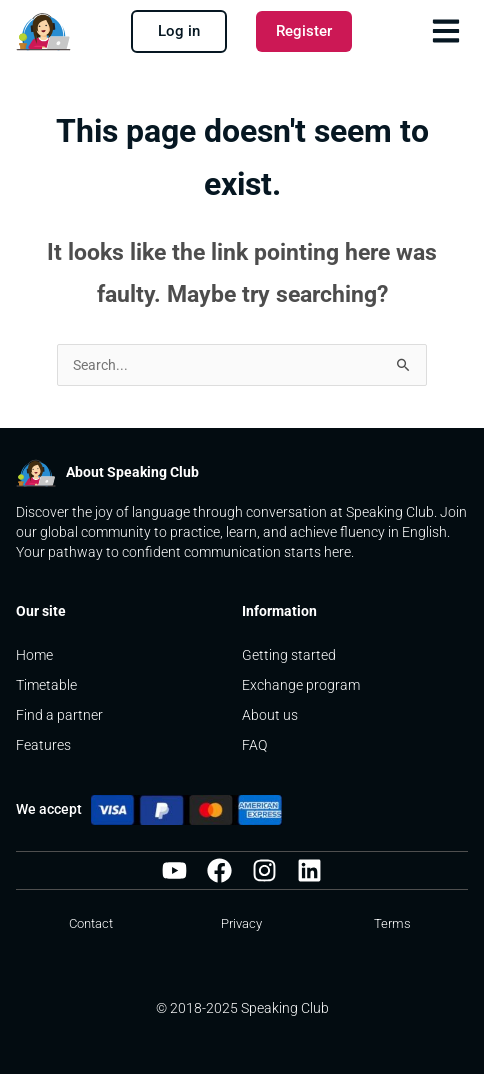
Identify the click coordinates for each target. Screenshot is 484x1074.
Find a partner (59, 715)
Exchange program (302, 685)
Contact (91, 923)
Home (34, 655)
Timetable (46, 685)
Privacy (241, 923)
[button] (445, 30)
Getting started (289, 655)
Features (43, 745)
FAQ (254, 745)
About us (271, 715)
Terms (392, 923)
